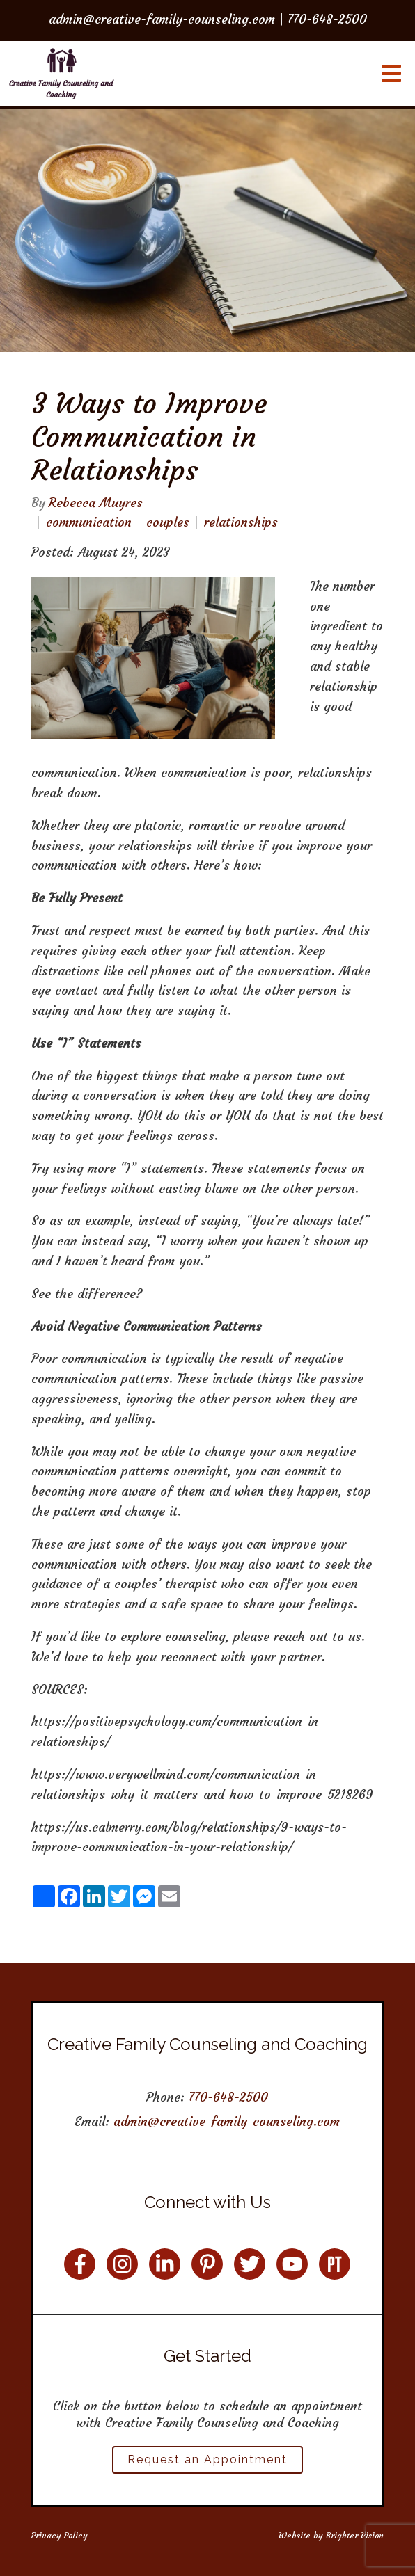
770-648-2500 (228, 2097)
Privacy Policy (59, 2535)
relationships (241, 522)
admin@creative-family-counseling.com (226, 2121)
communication (89, 522)
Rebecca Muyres (96, 503)
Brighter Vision (355, 2535)
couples (167, 522)
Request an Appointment (207, 2459)
